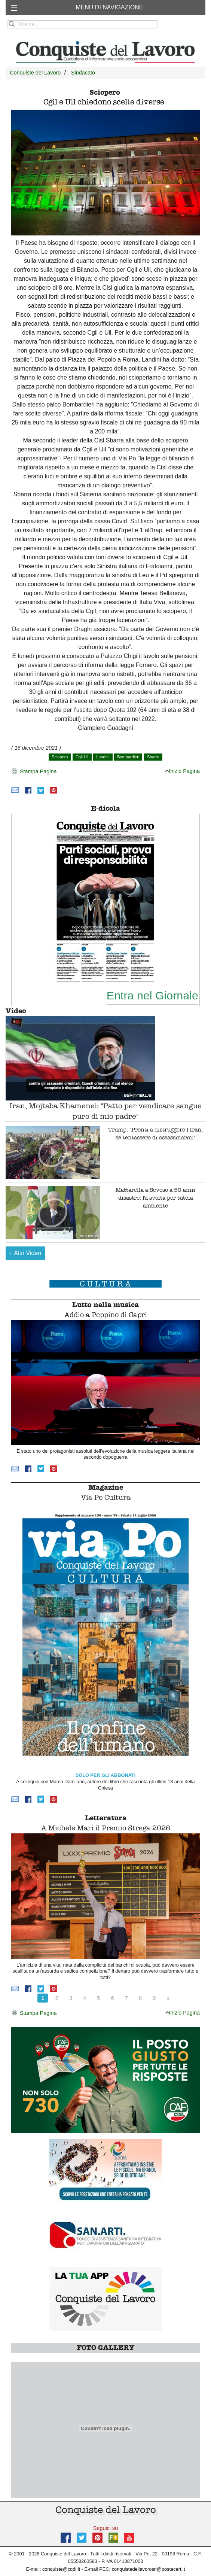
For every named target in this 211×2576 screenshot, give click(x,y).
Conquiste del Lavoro (35, 73)
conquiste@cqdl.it (61, 2569)
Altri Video (25, 1253)
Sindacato (83, 73)
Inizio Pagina (182, 771)
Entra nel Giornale (152, 995)
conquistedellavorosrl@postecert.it (148, 2569)
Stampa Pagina (33, 771)
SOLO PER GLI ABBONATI (106, 1775)
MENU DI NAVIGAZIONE (109, 7)
